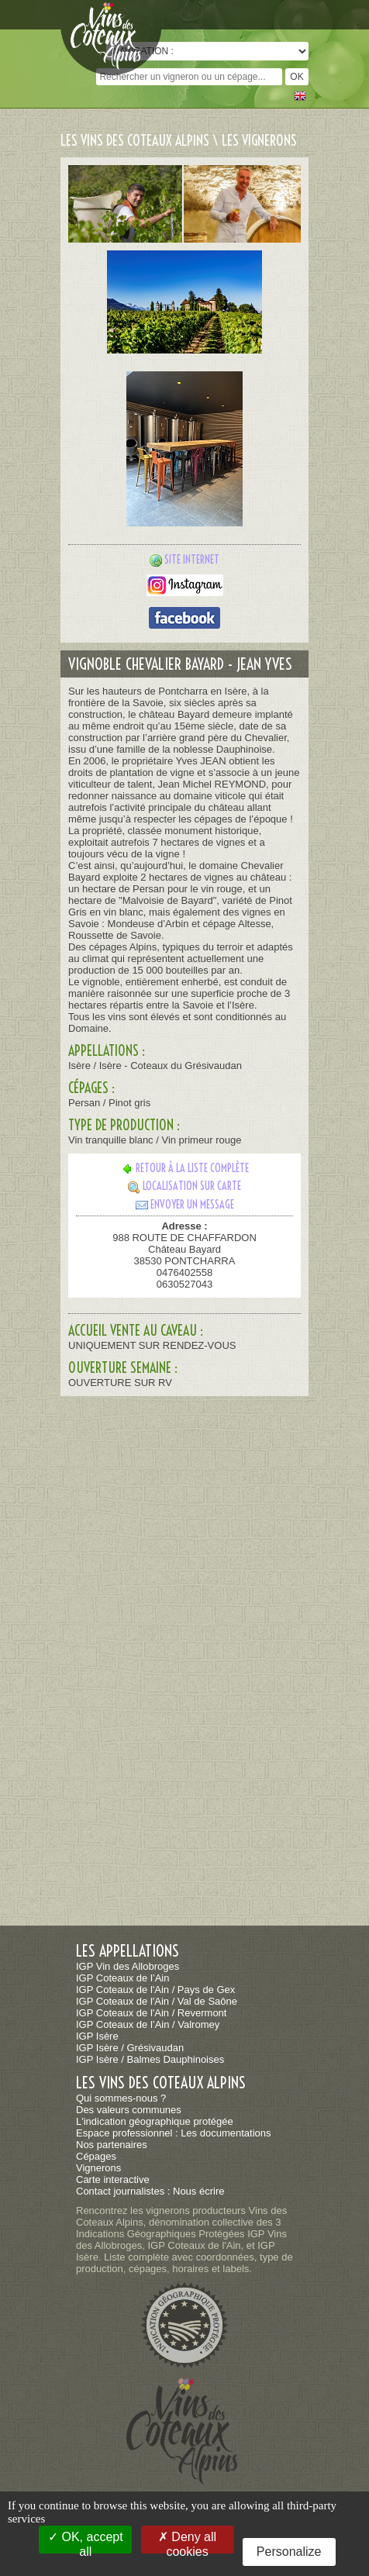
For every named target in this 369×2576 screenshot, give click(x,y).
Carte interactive (113, 2179)
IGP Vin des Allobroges (127, 1966)
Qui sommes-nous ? (121, 2098)
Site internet (191, 560)
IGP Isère (97, 2036)
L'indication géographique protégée (154, 2121)
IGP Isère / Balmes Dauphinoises (150, 2059)
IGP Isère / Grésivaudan (130, 2048)
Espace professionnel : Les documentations (173, 2133)
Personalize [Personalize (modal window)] (289, 2551)
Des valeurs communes (128, 2110)
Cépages (96, 2156)
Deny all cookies (187, 2542)
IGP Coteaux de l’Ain (122, 1978)
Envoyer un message (185, 1205)
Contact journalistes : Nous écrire (150, 2191)
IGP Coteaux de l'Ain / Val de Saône (156, 2001)
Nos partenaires (111, 2144)
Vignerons (98, 2168)
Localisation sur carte (184, 1186)
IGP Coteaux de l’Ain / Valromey (147, 2024)
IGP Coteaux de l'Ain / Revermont (151, 2013)
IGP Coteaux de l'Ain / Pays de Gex (155, 1989)
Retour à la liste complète (185, 1168)
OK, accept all (85, 2542)
